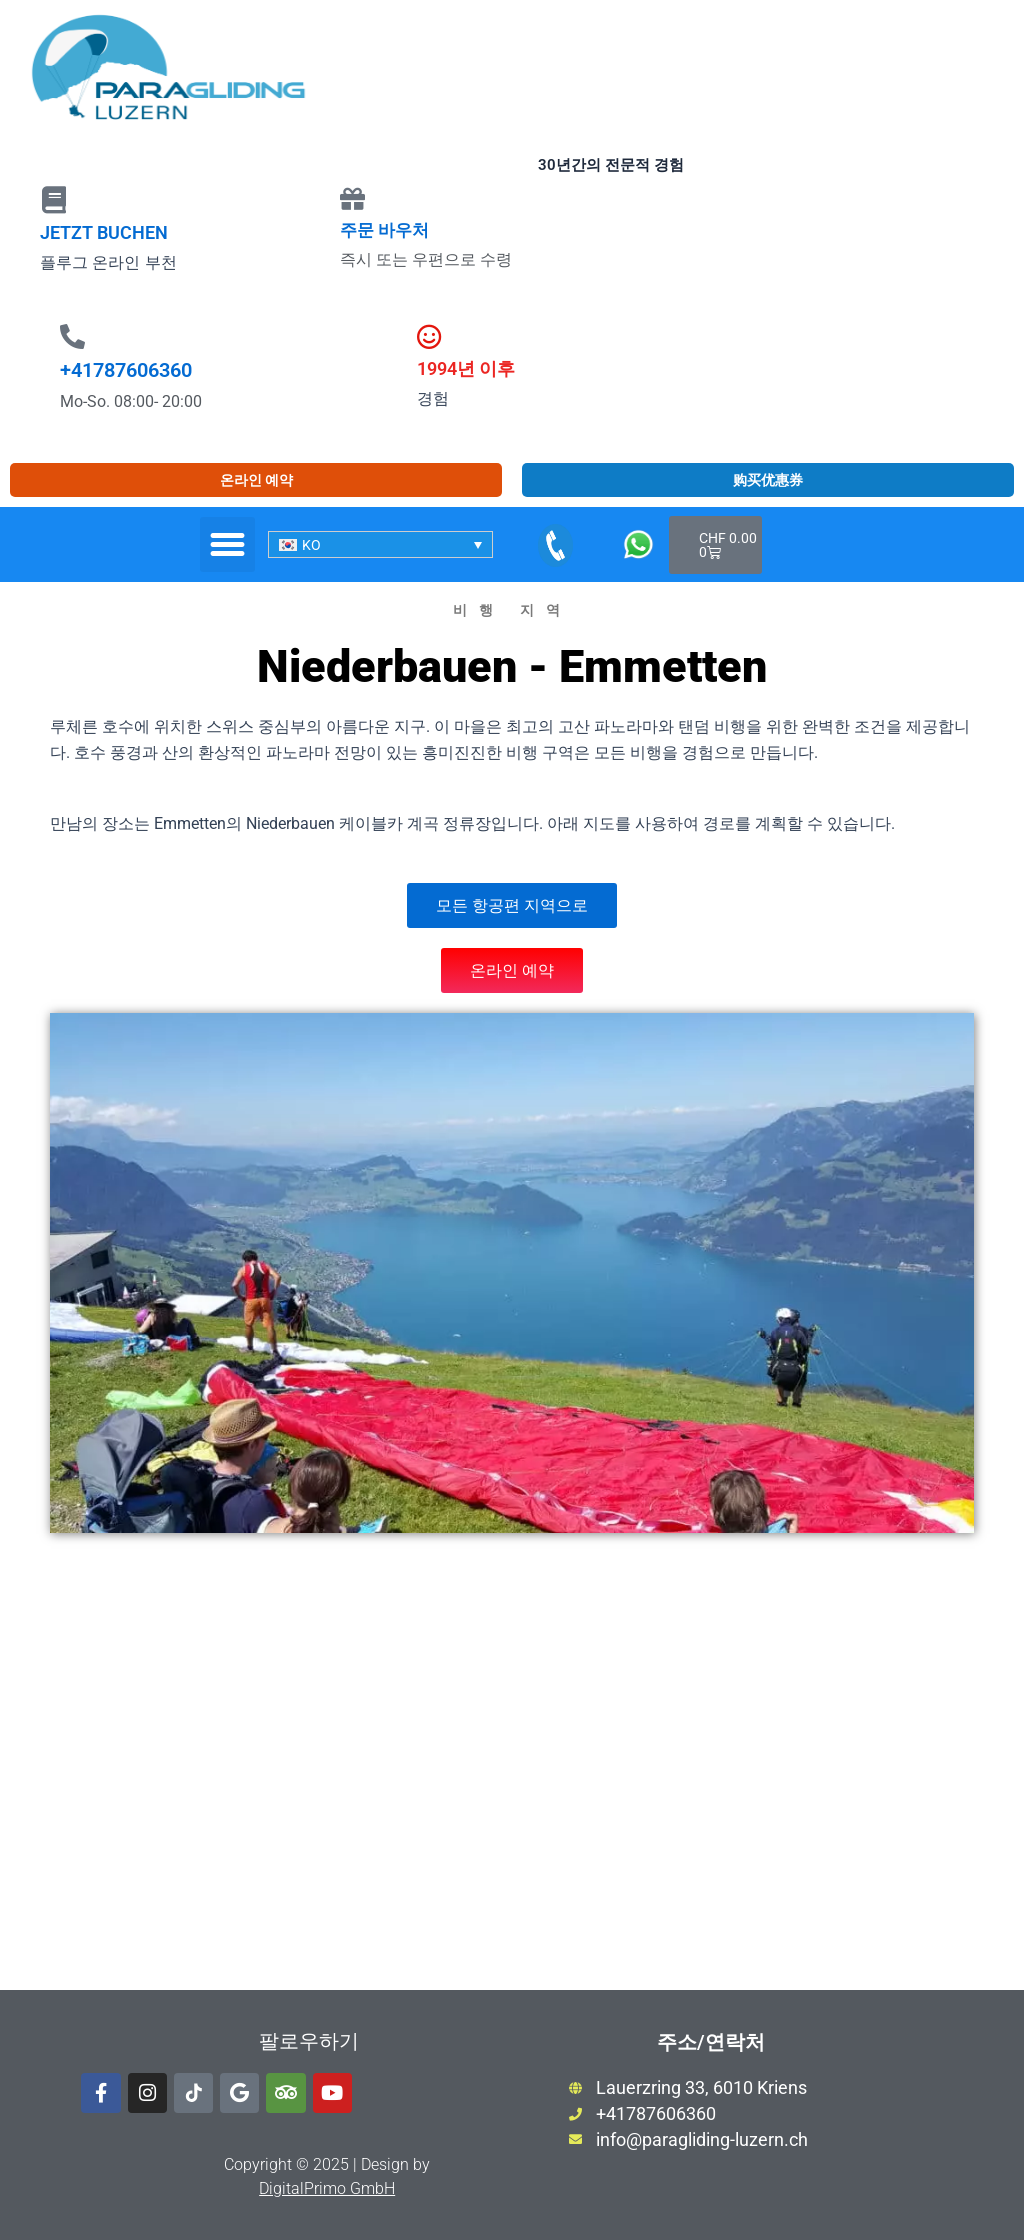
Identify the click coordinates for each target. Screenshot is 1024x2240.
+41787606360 (126, 370)
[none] (380, 544)
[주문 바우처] (352, 198)
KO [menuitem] (311, 545)
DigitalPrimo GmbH (327, 2188)
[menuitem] (380, 544)
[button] (228, 545)
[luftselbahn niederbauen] (512, 1780)
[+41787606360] (72, 336)
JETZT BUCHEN (104, 232)
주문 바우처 (384, 230)
